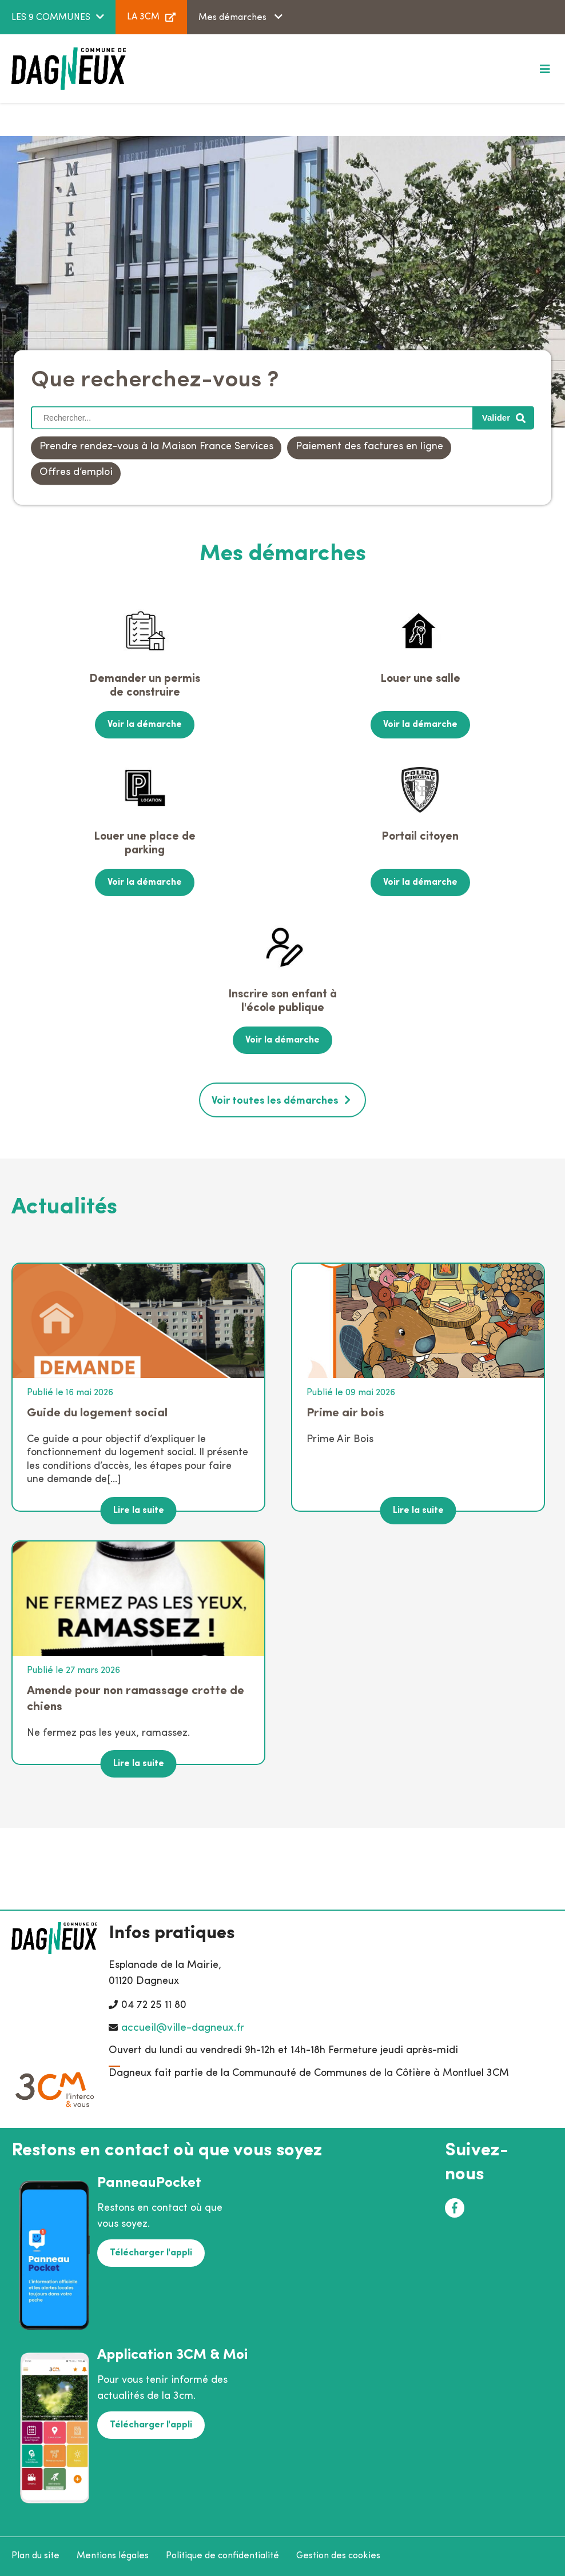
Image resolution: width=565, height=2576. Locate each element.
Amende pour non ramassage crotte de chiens (135, 1699)
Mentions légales (113, 2556)
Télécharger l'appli (151, 2253)
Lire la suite (138, 1510)
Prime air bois (345, 1413)
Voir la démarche (145, 724)
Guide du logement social (97, 1413)
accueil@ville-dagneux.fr (182, 2028)
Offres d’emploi (76, 473)
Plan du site (35, 2556)
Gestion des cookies (338, 2556)
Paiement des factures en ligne (369, 447)
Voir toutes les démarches (275, 1101)
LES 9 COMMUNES (50, 17)
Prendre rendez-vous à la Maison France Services (156, 447)
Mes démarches (233, 17)
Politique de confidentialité (222, 2556)
